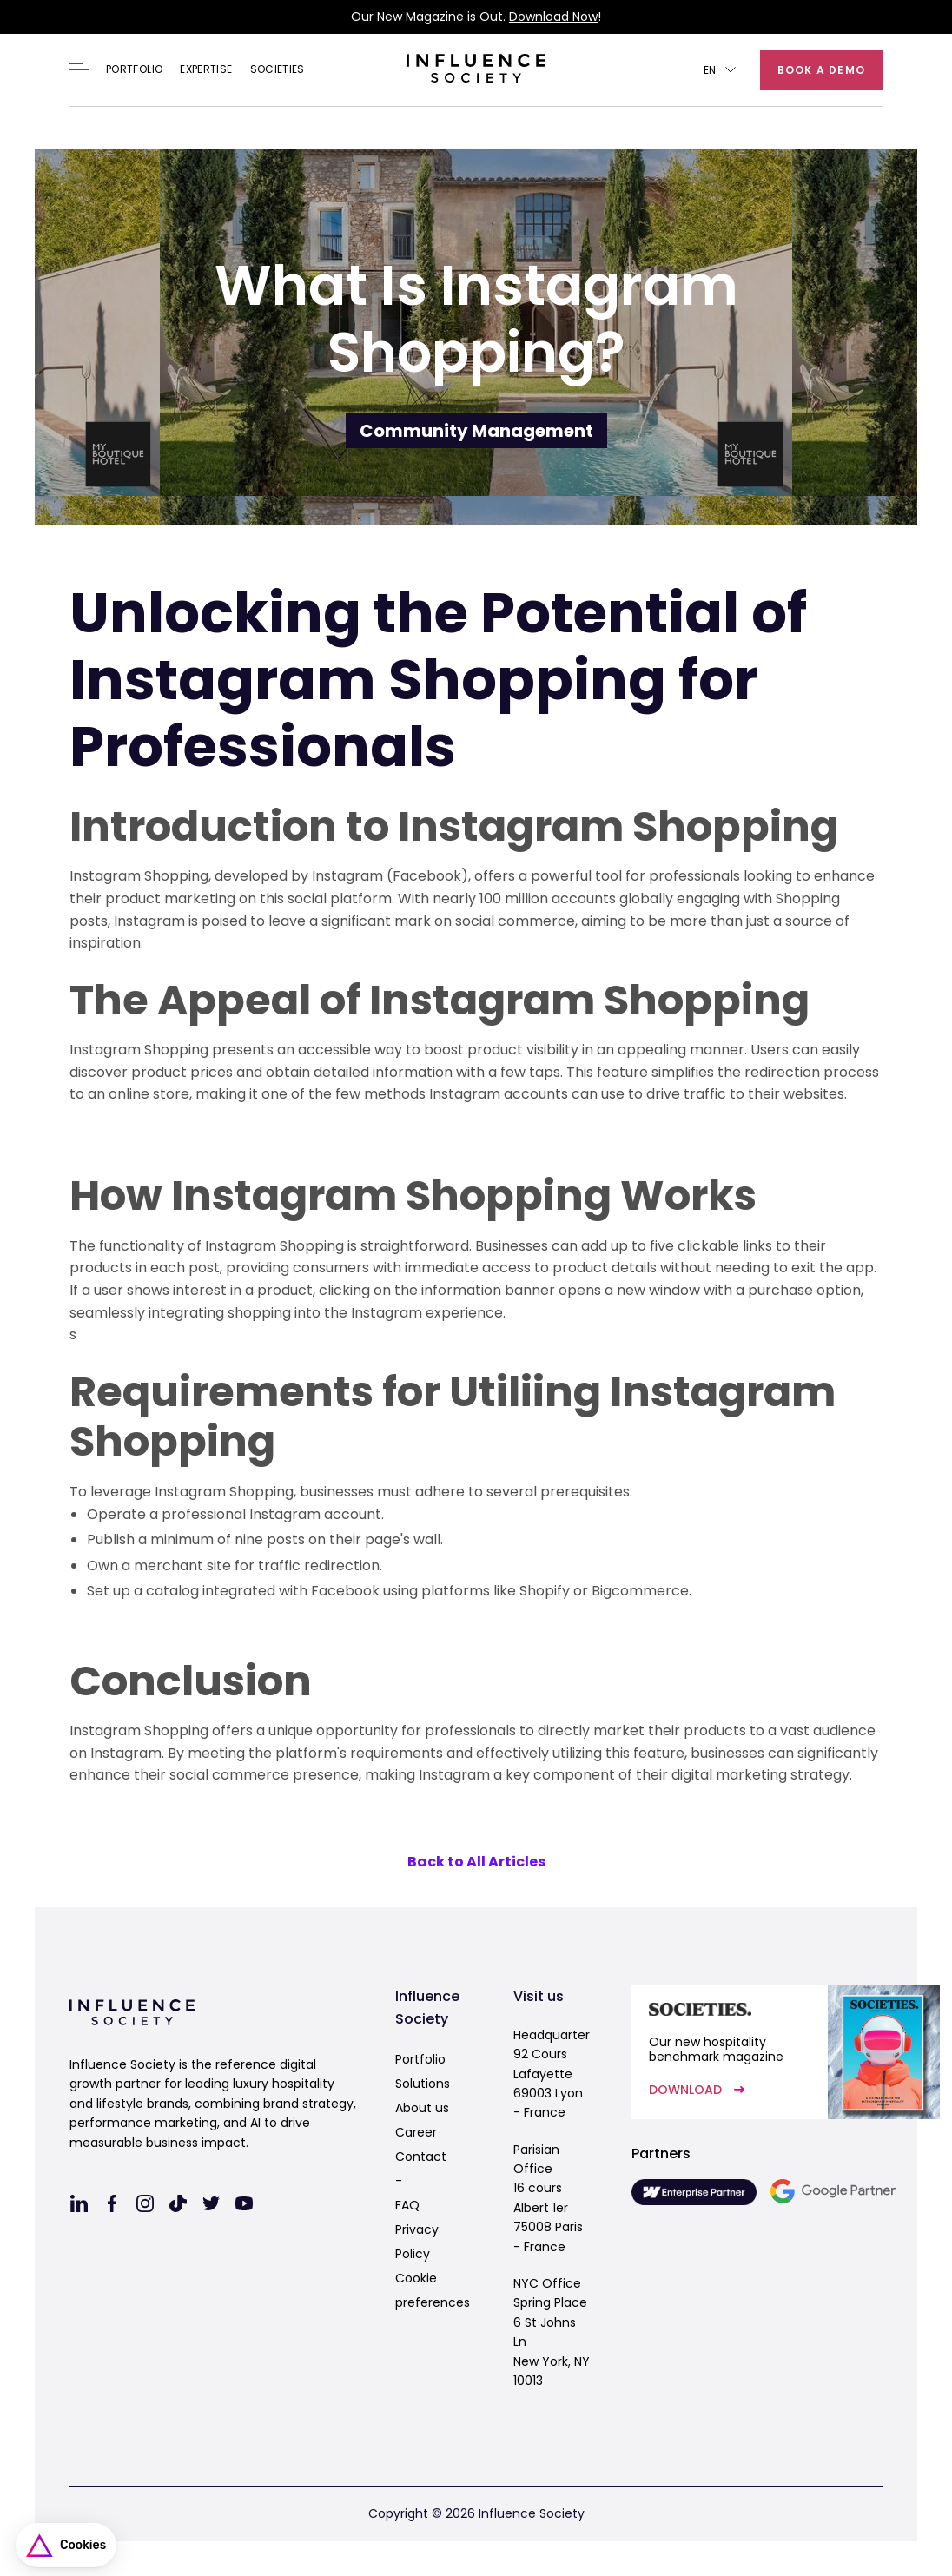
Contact (420, 2156)
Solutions (422, 2083)
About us (422, 2108)
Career (416, 2132)
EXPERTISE (206, 69)
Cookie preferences (432, 2290)
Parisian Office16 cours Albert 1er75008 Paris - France (548, 2198)
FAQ (407, 2205)
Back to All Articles (476, 1862)
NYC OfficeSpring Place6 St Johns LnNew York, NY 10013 (551, 2332)
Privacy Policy (417, 2241)
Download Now (553, 16)
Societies (277, 69)
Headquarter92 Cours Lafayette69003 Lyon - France (551, 2074)
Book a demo (821, 70)
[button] (720, 70)
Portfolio (134, 69)
